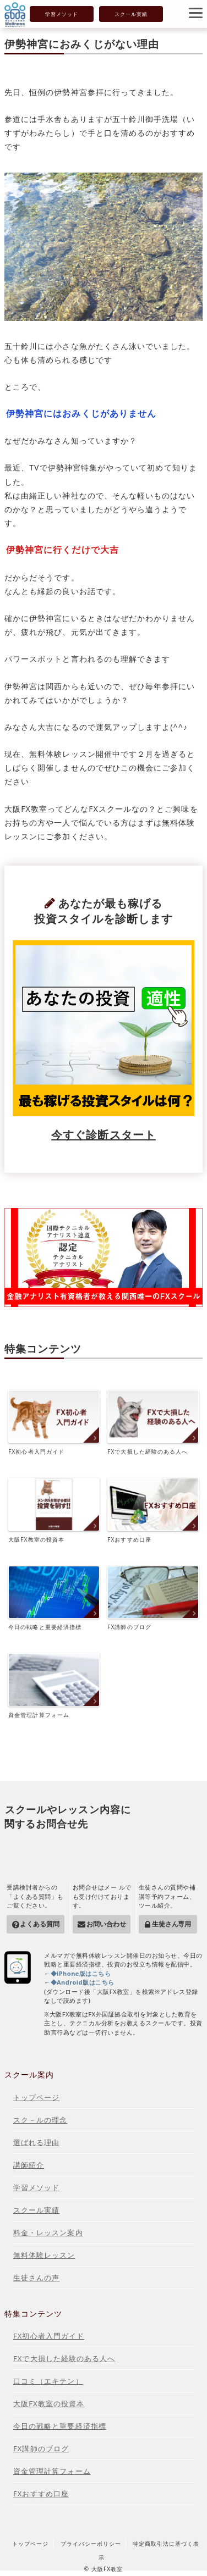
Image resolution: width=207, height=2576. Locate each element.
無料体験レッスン (44, 2255)
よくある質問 (39, 1924)
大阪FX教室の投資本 (54, 1510)
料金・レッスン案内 (48, 2232)
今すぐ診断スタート (103, 1134)
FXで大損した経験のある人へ (153, 1422)
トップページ (36, 2097)
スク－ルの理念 (40, 2120)
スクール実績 (131, 14)
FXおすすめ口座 (153, 1510)
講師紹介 (28, 2165)
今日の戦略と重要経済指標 (54, 1598)
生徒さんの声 (36, 2278)
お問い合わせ (106, 1924)
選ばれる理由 (36, 2142)
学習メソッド (61, 14)
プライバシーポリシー (91, 2543)
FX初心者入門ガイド (54, 1422)
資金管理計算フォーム (54, 1686)
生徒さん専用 (171, 1924)
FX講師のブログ (153, 1598)
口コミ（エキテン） (48, 2381)
